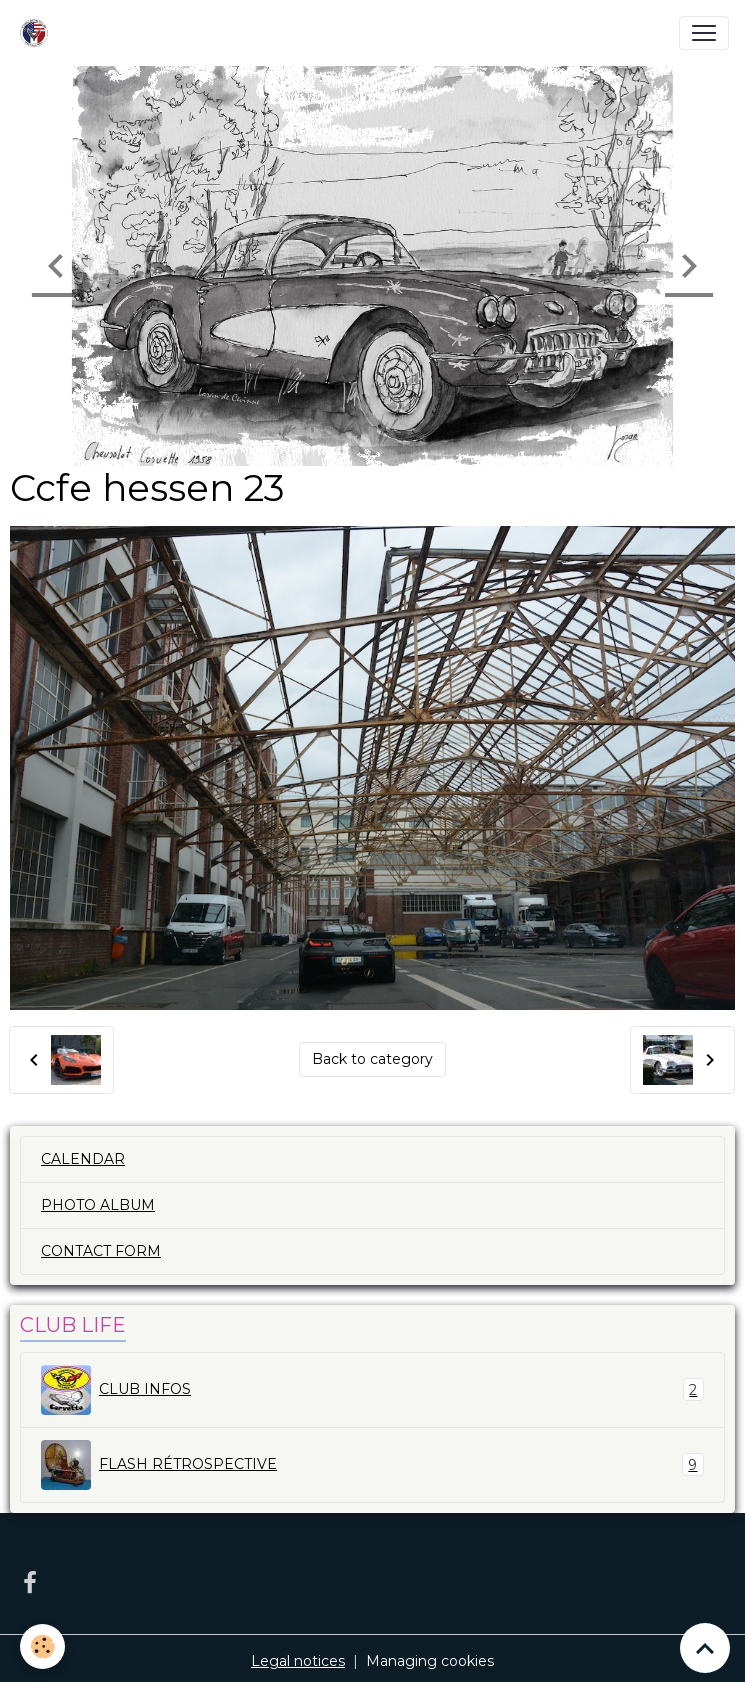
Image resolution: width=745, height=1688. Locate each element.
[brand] (38, 33)
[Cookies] (42, 1646)
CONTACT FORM (101, 1251)
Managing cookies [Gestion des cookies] (430, 1661)
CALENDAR (83, 1159)
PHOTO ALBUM (98, 1205)
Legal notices (298, 1661)
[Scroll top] (705, 1648)
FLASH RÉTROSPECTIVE (372, 1465)
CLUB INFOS (372, 1390)
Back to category (372, 1059)
